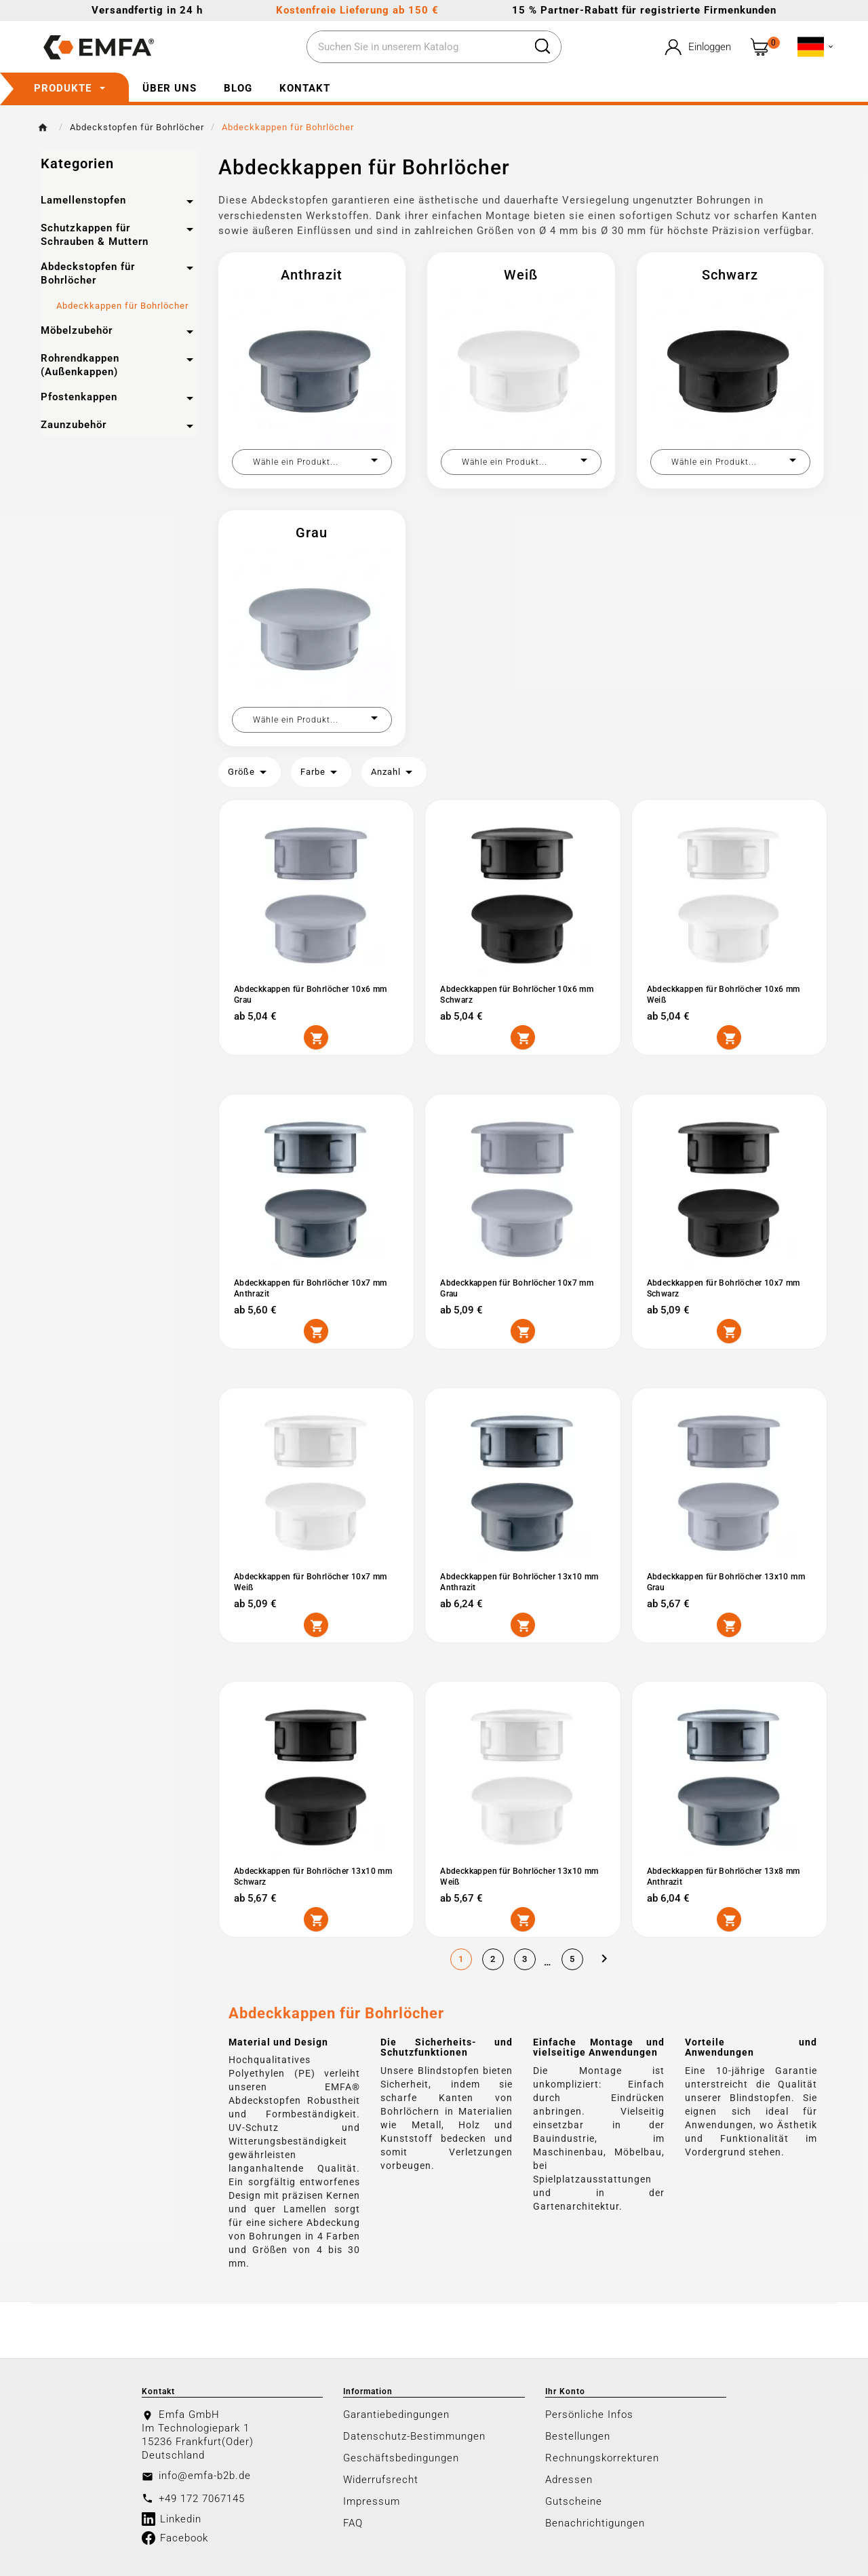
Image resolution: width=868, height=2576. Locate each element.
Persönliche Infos (589, 2414)
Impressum (371, 2501)
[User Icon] (696, 47)
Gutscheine (573, 2501)
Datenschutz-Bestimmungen (414, 2436)
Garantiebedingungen (396, 2414)
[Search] (542, 46)
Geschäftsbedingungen (401, 2458)
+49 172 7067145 (202, 2499)
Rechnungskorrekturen (602, 2458)
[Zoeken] (416, 47)
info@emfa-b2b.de (205, 2475)
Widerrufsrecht (380, 2480)
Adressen (569, 2480)
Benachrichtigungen (595, 2523)
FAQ (353, 2523)
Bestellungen (577, 2436)
